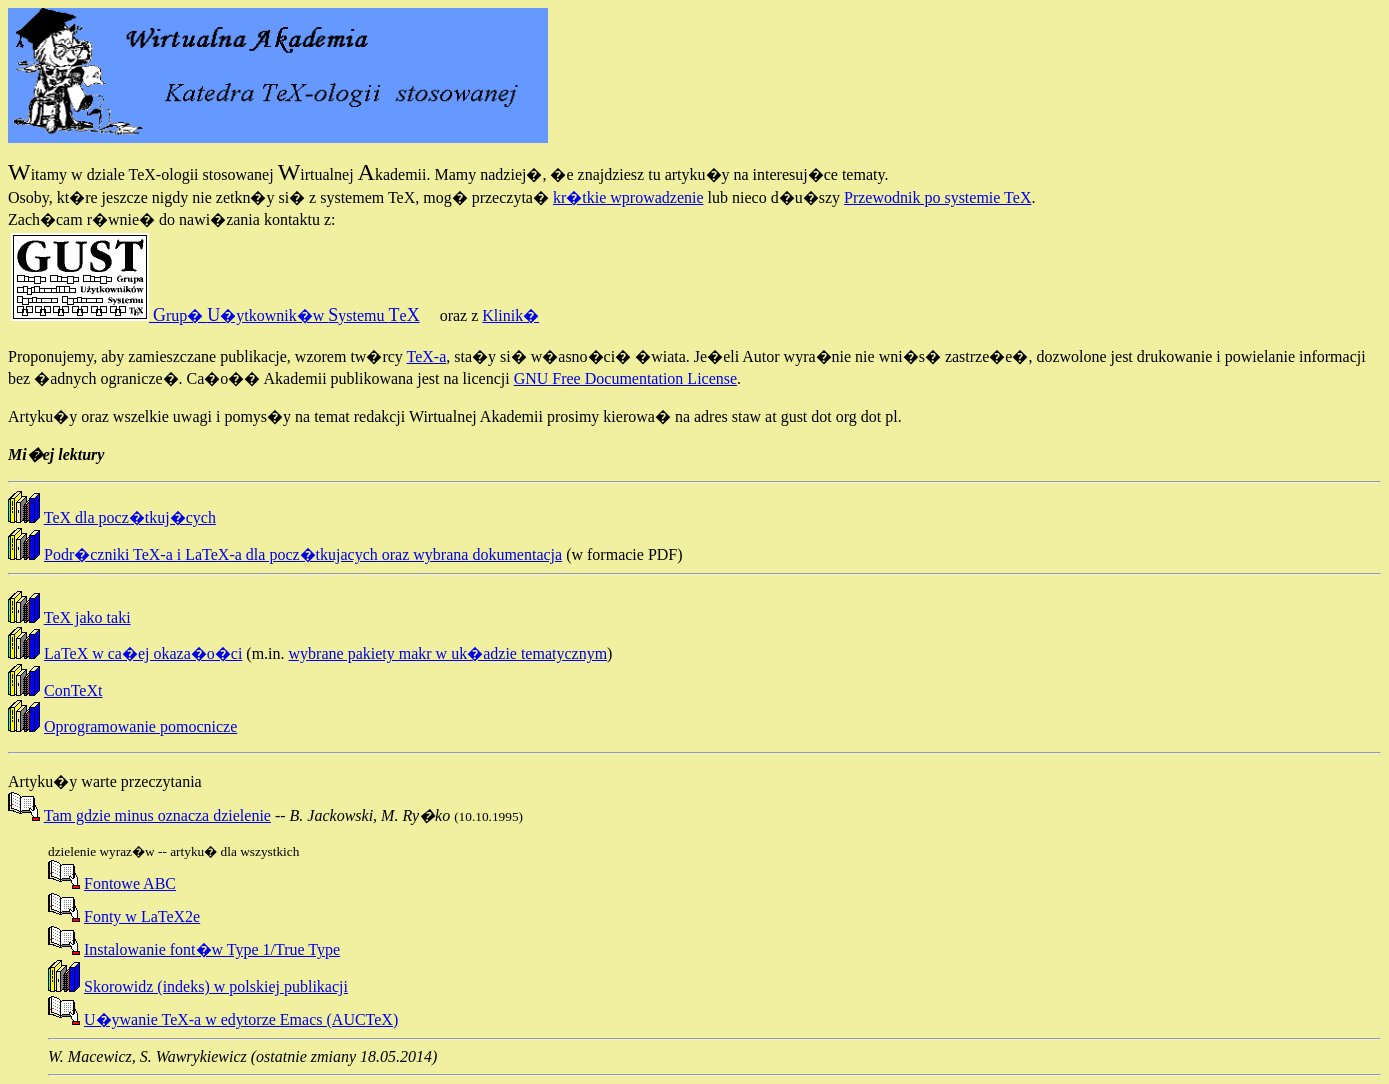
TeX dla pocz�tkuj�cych (130, 517)
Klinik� (510, 315)
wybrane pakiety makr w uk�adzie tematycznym (448, 653)
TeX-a (427, 356)
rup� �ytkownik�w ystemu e (215, 315)
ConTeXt (73, 690)
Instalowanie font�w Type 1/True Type (212, 949)
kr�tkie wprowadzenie (628, 197)
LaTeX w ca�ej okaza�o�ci (143, 653)
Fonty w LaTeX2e (142, 916)
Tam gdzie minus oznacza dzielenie (157, 815)
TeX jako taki (87, 617)
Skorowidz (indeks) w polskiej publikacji (216, 986)
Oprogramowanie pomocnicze (140, 726)
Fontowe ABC (130, 883)
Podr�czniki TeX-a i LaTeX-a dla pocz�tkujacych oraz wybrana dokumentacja (303, 554)
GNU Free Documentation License (625, 378)
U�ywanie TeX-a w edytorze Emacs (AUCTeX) (241, 1019)
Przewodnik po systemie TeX (937, 197)
